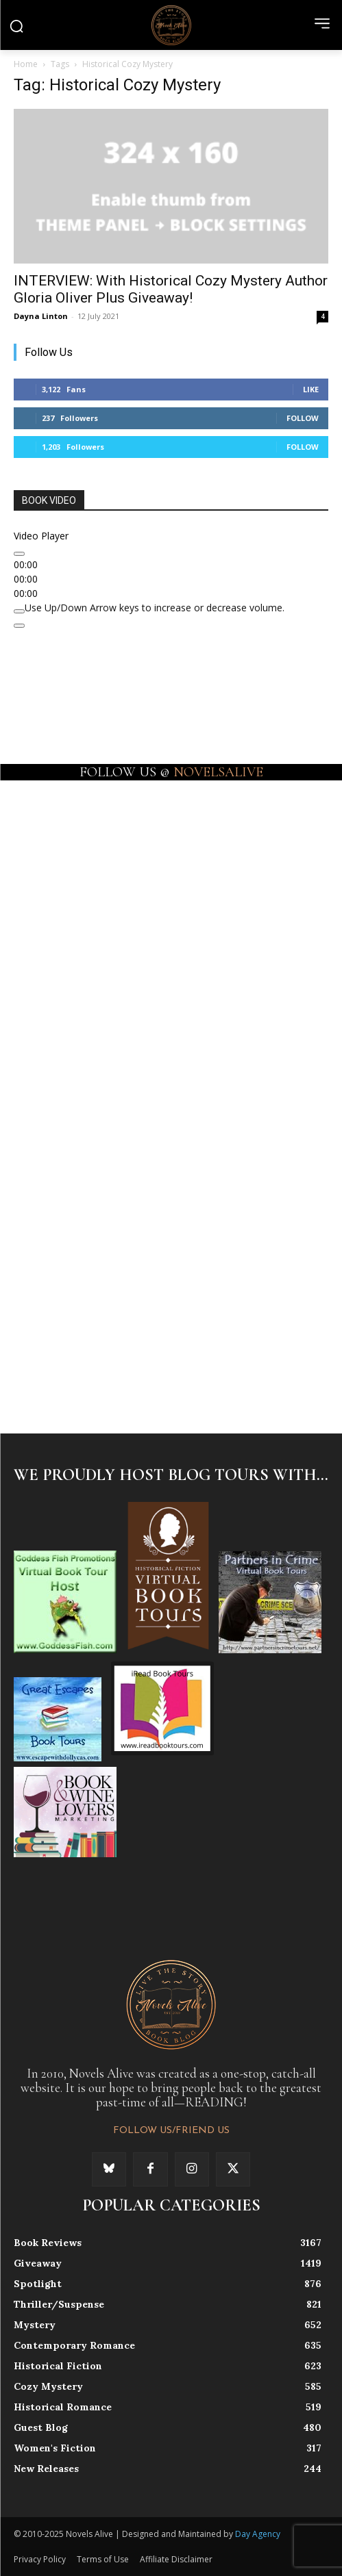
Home (26, 64)
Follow (302, 418)
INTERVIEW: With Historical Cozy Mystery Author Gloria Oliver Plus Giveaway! (171, 289)
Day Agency (257, 2534)
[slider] (154, 607)
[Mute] (19, 611)
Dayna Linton (41, 316)
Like (311, 389)
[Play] (19, 554)
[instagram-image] (92, 856)
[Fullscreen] (19, 626)
